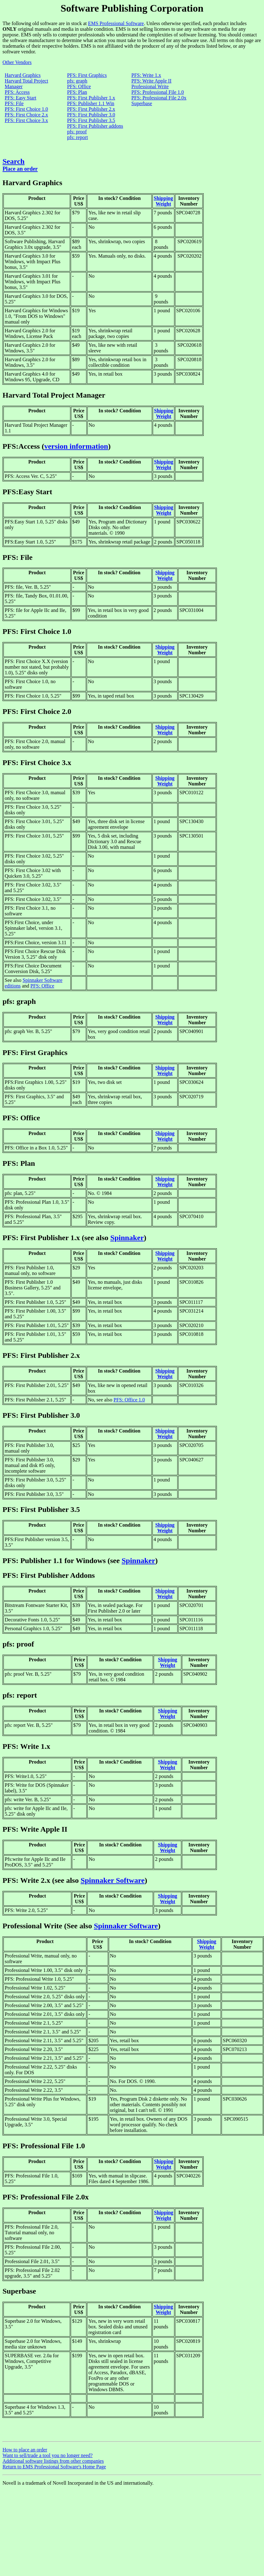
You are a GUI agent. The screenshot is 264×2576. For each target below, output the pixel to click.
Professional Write (150, 86)
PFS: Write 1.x (146, 75)
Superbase (141, 103)
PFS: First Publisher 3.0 (91, 114)
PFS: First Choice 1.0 (26, 109)
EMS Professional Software (116, 23)
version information (76, 446)
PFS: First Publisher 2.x (91, 109)
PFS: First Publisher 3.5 (91, 120)
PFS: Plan (77, 92)
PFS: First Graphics (87, 75)
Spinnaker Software (112, 1880)
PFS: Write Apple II (151, 80)
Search (14, 161)
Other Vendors (17, 62)
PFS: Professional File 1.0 (157, 92)
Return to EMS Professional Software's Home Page (54, 2466)
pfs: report (77, 137)
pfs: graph (77, 80)
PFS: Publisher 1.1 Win (90, 103)
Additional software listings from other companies (53, 2461)
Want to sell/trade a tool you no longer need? (48, 2455)
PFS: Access (17, 92)
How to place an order (25, 2449)
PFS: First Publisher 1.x (91, 97)
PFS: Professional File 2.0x (158, 97)
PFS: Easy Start (20, 97)
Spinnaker (127, 1238)
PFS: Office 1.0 (129, 1399)
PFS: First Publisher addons (95, 126)
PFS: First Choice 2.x (26, 114)
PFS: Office (79, 86)
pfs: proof (77, 131)
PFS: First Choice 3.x (26, 120)
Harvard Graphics (23, 75)
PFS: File (14, 103)
